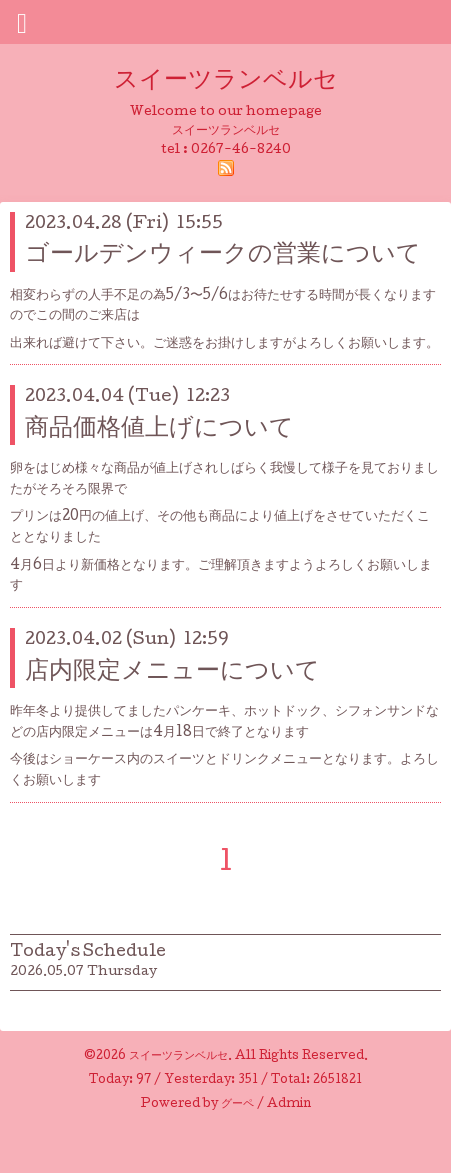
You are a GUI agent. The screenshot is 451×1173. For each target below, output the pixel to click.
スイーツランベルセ (238, 81)
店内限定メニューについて (172, 672)
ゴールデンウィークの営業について (223, 255)
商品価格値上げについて (159, 429)
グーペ (237, 1105)
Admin (289, 1105)
